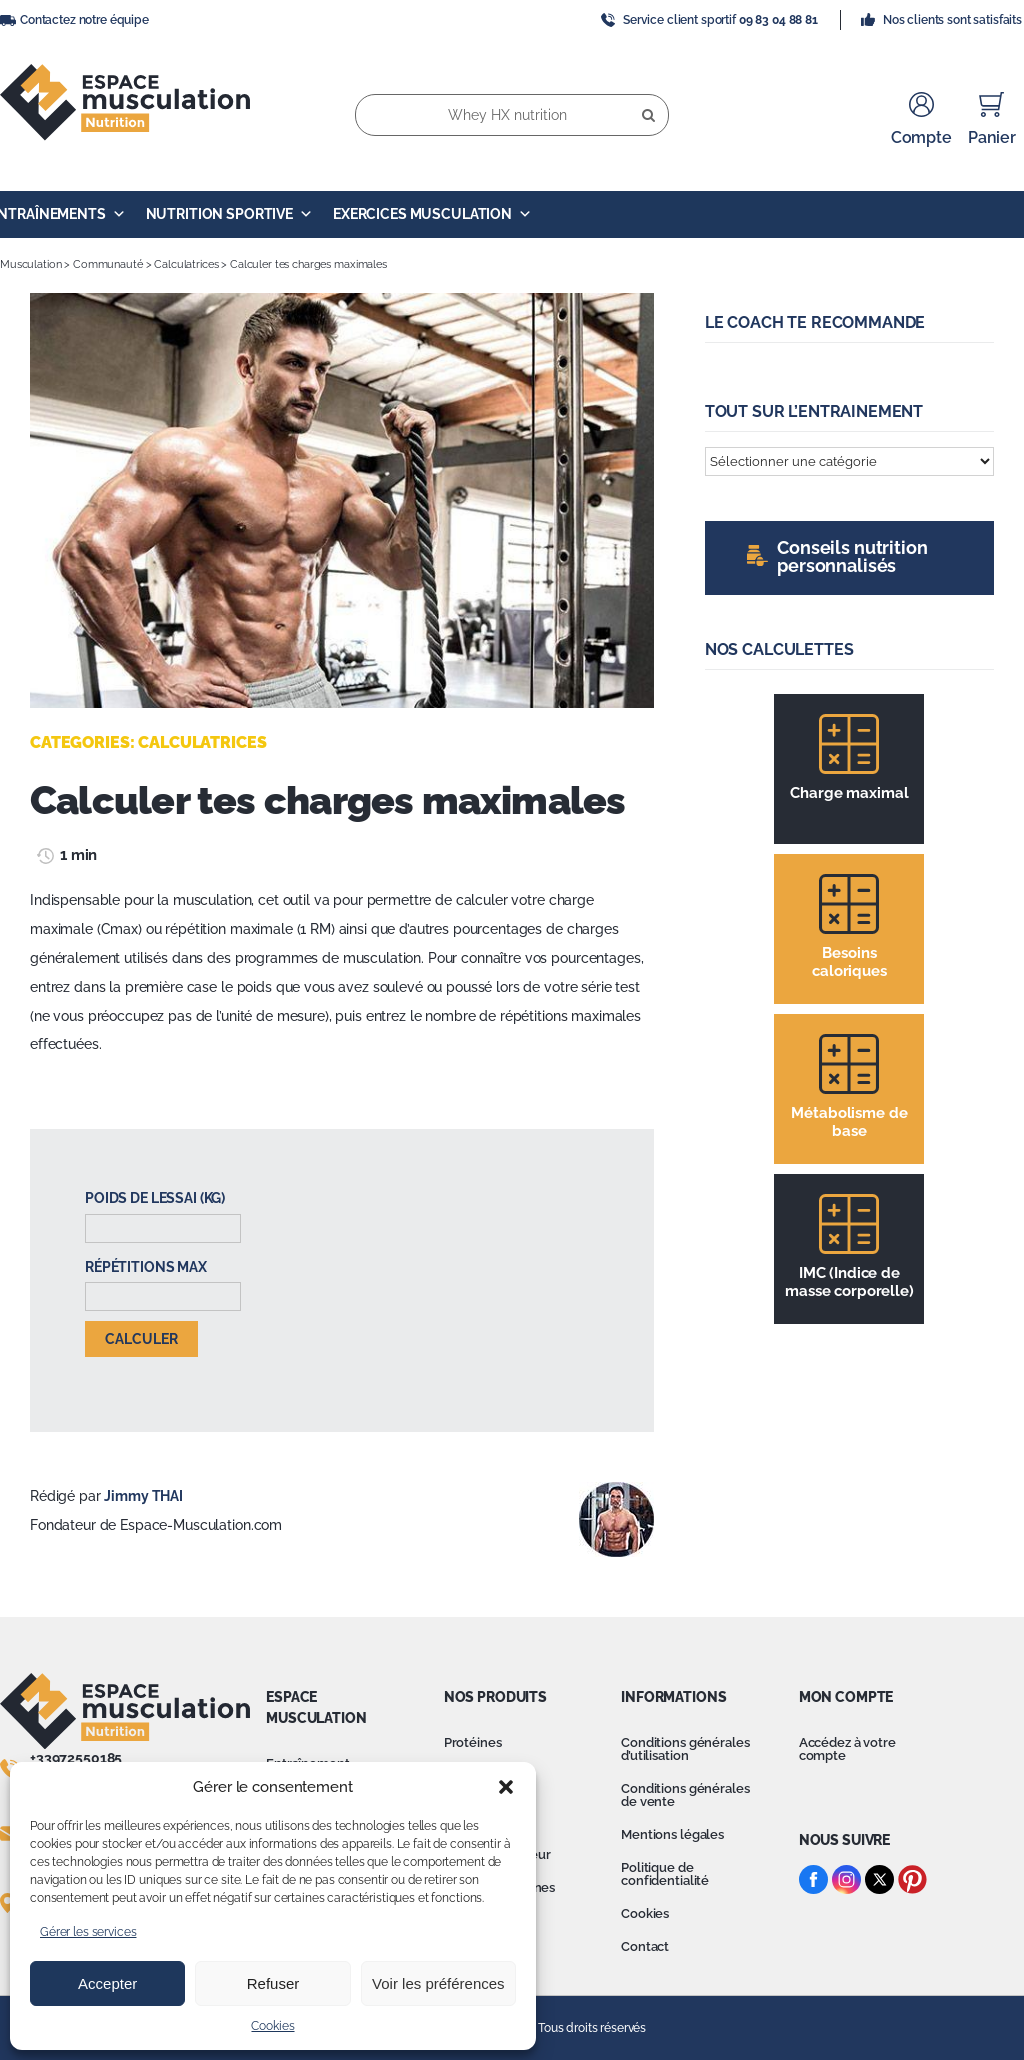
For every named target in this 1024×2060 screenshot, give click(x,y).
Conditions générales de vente (685, 1795)
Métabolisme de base (849, 1122)
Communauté (108, 264)
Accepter (107, 1983)
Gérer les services (88, 1932)
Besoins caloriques (849, 962)
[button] (506, 1787)
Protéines (473, 1742)
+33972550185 (76, 1758)
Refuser (273, 1983)
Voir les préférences (438, 1983)
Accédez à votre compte (847, 1749)
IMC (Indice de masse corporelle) (849, 1282)
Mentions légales (672, 1834)
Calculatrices (186, 264)
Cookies (272, 2026)
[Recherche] (648, 115)
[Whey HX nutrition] (512, 115)
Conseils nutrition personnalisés (852, 556)
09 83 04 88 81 (778, 20)
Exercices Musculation (432, 214)
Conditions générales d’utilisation (685, 1749)
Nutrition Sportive (229, 214)
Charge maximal (849, 793)
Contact (645, 1946)
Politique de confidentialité (665, 1874)
